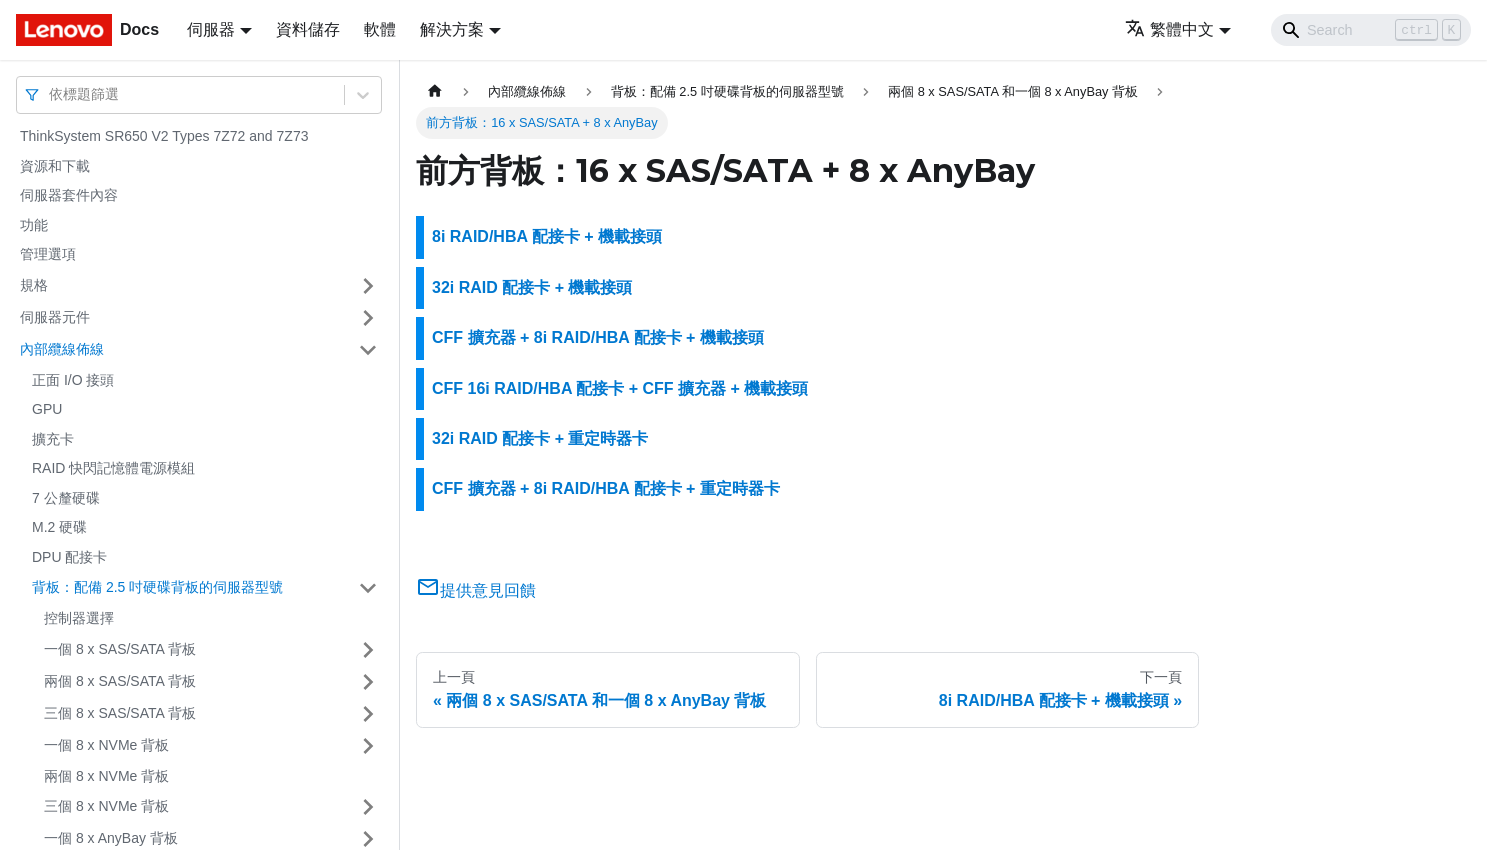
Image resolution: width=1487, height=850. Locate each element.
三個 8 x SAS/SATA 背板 (120, 713)
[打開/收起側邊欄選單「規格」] (368, 286)
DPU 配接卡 (69, 557)
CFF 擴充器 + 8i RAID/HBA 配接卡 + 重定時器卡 (606, 488)
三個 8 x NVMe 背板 (106, 806)
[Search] (1371, 30)
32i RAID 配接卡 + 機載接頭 (532, 287)
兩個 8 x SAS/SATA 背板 (120, 681)
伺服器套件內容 (69, 195)
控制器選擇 (79, 618)
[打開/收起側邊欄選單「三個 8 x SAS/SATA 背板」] (368, 714)
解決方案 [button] (452, 29)
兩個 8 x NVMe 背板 (106, 776)
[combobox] (51, 94)
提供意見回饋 (476, 590)
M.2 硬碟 (59, 527)
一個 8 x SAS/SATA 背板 (120, 649)
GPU (47, 409)
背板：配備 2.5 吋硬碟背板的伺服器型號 (157, 587)
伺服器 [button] (211, 29)
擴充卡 (53, 439)
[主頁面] (435, 91)
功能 (34, 225)
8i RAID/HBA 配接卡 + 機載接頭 (547, 236)
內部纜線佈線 (62, 349)
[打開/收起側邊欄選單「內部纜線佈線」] (368, 350)
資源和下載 (55, 166)
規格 (34, 285)
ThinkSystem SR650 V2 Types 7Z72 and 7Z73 (164, 136)
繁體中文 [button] (1169, 29)
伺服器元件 (55, 317)
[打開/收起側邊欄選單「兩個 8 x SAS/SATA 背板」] (368, 682)
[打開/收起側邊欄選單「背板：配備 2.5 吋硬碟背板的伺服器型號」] (368, 588)
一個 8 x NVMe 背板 (106, 745)
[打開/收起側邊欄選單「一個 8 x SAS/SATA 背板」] (368, 650)
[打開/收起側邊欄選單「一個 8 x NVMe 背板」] (368, 746)
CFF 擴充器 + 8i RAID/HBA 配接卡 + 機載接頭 (598, 337)
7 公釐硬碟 (66, 498)
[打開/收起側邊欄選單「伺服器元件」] (368, 318)
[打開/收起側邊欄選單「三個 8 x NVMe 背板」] (368, 807)
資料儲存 (308, 29)
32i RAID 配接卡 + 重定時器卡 (540, 438)
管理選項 (48, 254)
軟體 (380, 29)
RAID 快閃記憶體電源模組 (113, 468)
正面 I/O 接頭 (73, 380)
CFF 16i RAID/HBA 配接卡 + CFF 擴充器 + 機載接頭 (620, 388)
